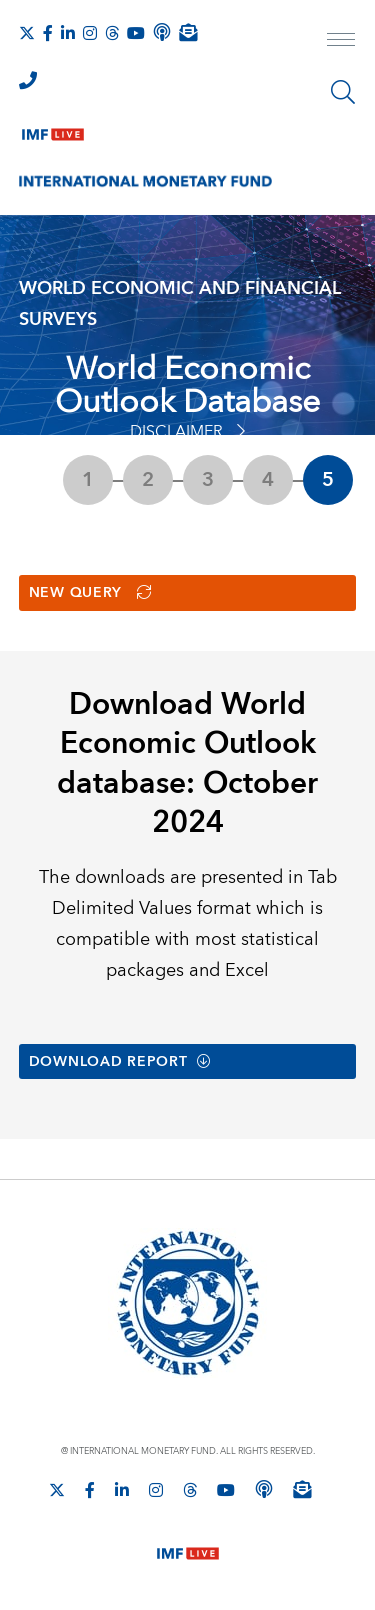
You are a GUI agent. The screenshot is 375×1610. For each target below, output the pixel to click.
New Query (90, 593)
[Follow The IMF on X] (27, 33)
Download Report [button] (120, 1062)
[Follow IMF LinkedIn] (68, 33)
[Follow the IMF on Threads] (112, 33)
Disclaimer (187, 432)
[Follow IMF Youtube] (136, 33)
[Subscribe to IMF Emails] (188, 32)
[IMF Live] (53, 130)
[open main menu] (341, 42)
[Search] (343, 92)
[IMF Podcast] (162, 32)
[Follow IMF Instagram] (90, 33)
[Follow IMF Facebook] (48, 33)
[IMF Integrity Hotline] (28, 80)
